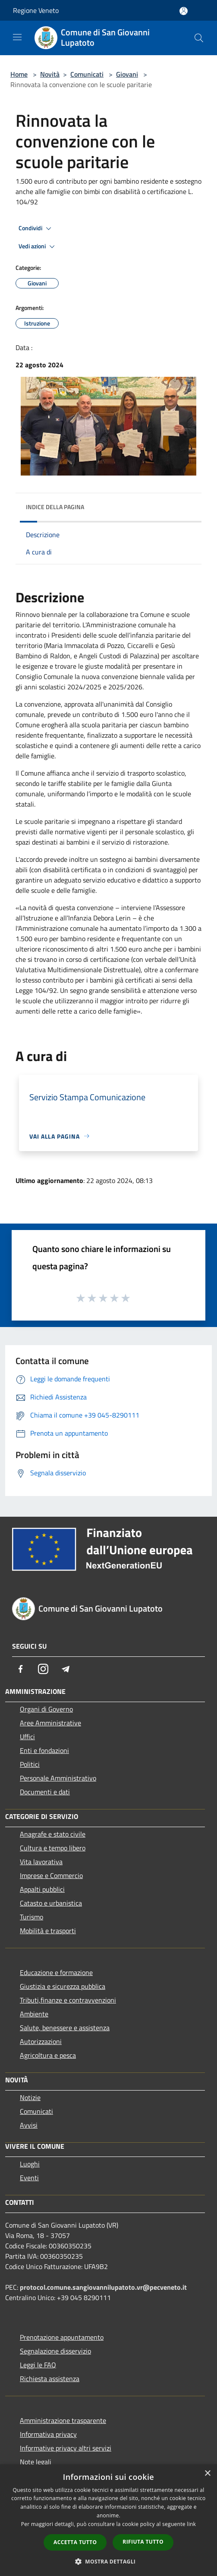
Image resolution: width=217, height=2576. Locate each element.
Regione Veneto (36, 10)
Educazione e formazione (56, 1972)
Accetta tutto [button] (75, 2542)
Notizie (30, 2097)
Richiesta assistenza (49, 2378)
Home (19, 74)
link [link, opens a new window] (191, 2524)
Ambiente (34, 2014)
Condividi (36, 228)
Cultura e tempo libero (52, 1848)
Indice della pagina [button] (55, 506)
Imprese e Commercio (51, 1875)
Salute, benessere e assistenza (65, 2027)
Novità (50, 74)
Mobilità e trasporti (48, 1930)
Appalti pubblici (42, 1889)
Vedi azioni (38, 246)
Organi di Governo (46, 1709)
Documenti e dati (45, 1792)
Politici (30, 1764)
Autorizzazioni (41, 2041)
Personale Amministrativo (58, 1778)
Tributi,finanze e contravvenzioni (68, 2000)
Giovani (127, 74)
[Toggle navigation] (17, 37)
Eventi (29, 2177)
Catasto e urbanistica (51, 1903)
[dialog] (108, 2520)
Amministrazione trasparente (63, 2420)
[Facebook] (20, 1669)
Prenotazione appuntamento (62, 2337)
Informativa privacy (48, 2434)
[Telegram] (65, 1669)
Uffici (27, 1736)
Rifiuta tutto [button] (143, 2541)
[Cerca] (199, 38)
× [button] (207, 2473)
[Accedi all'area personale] (183, 11)
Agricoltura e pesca (48, 2055)
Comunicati (87, 74)
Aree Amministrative (50, 1723)
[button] (109, 2561)
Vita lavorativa (41, 1861)
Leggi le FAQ (38, 2365)
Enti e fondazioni (44, 1750)
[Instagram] (43, 1669)
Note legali (35, 2462)
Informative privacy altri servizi (65, 2448)
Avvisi (29, 2125)
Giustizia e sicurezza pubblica (62, 1986)
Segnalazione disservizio (55, 2351)
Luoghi (30, 2164)
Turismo (31, 1917)
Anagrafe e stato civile (52, 1834)
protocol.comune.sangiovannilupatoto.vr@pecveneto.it (103, 2287)
